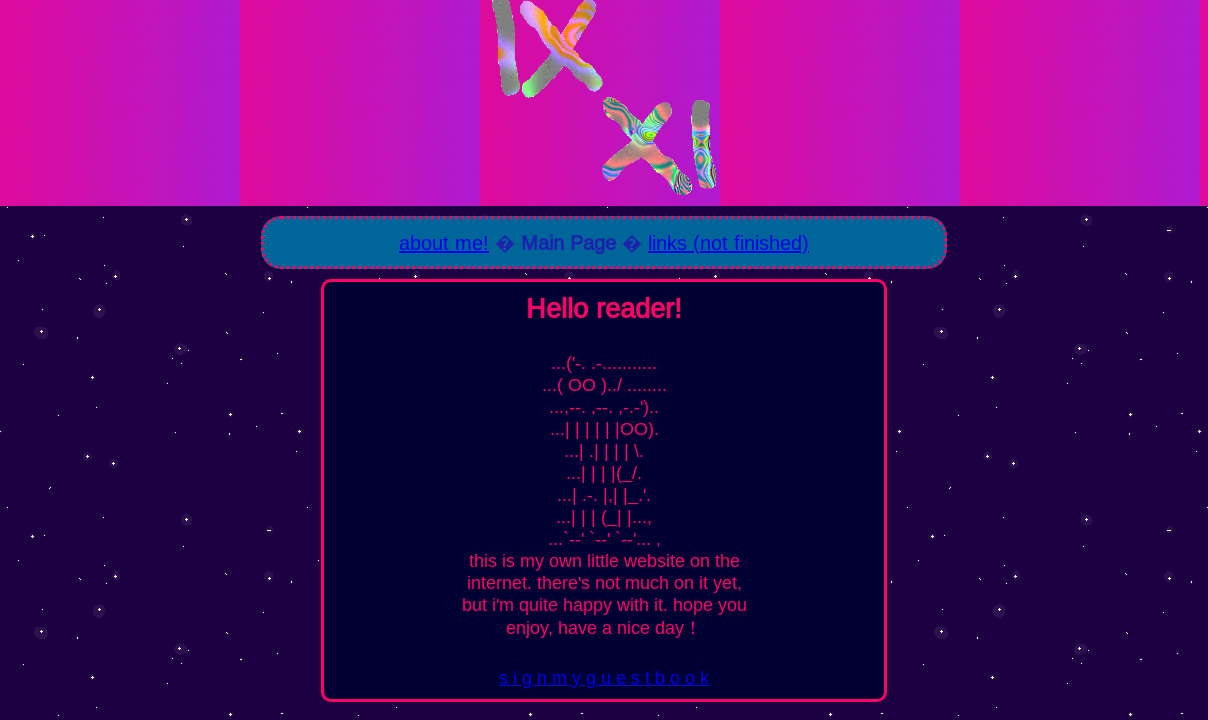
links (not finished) (728, 242)
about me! (444, 242)
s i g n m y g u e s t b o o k (604, 677)
